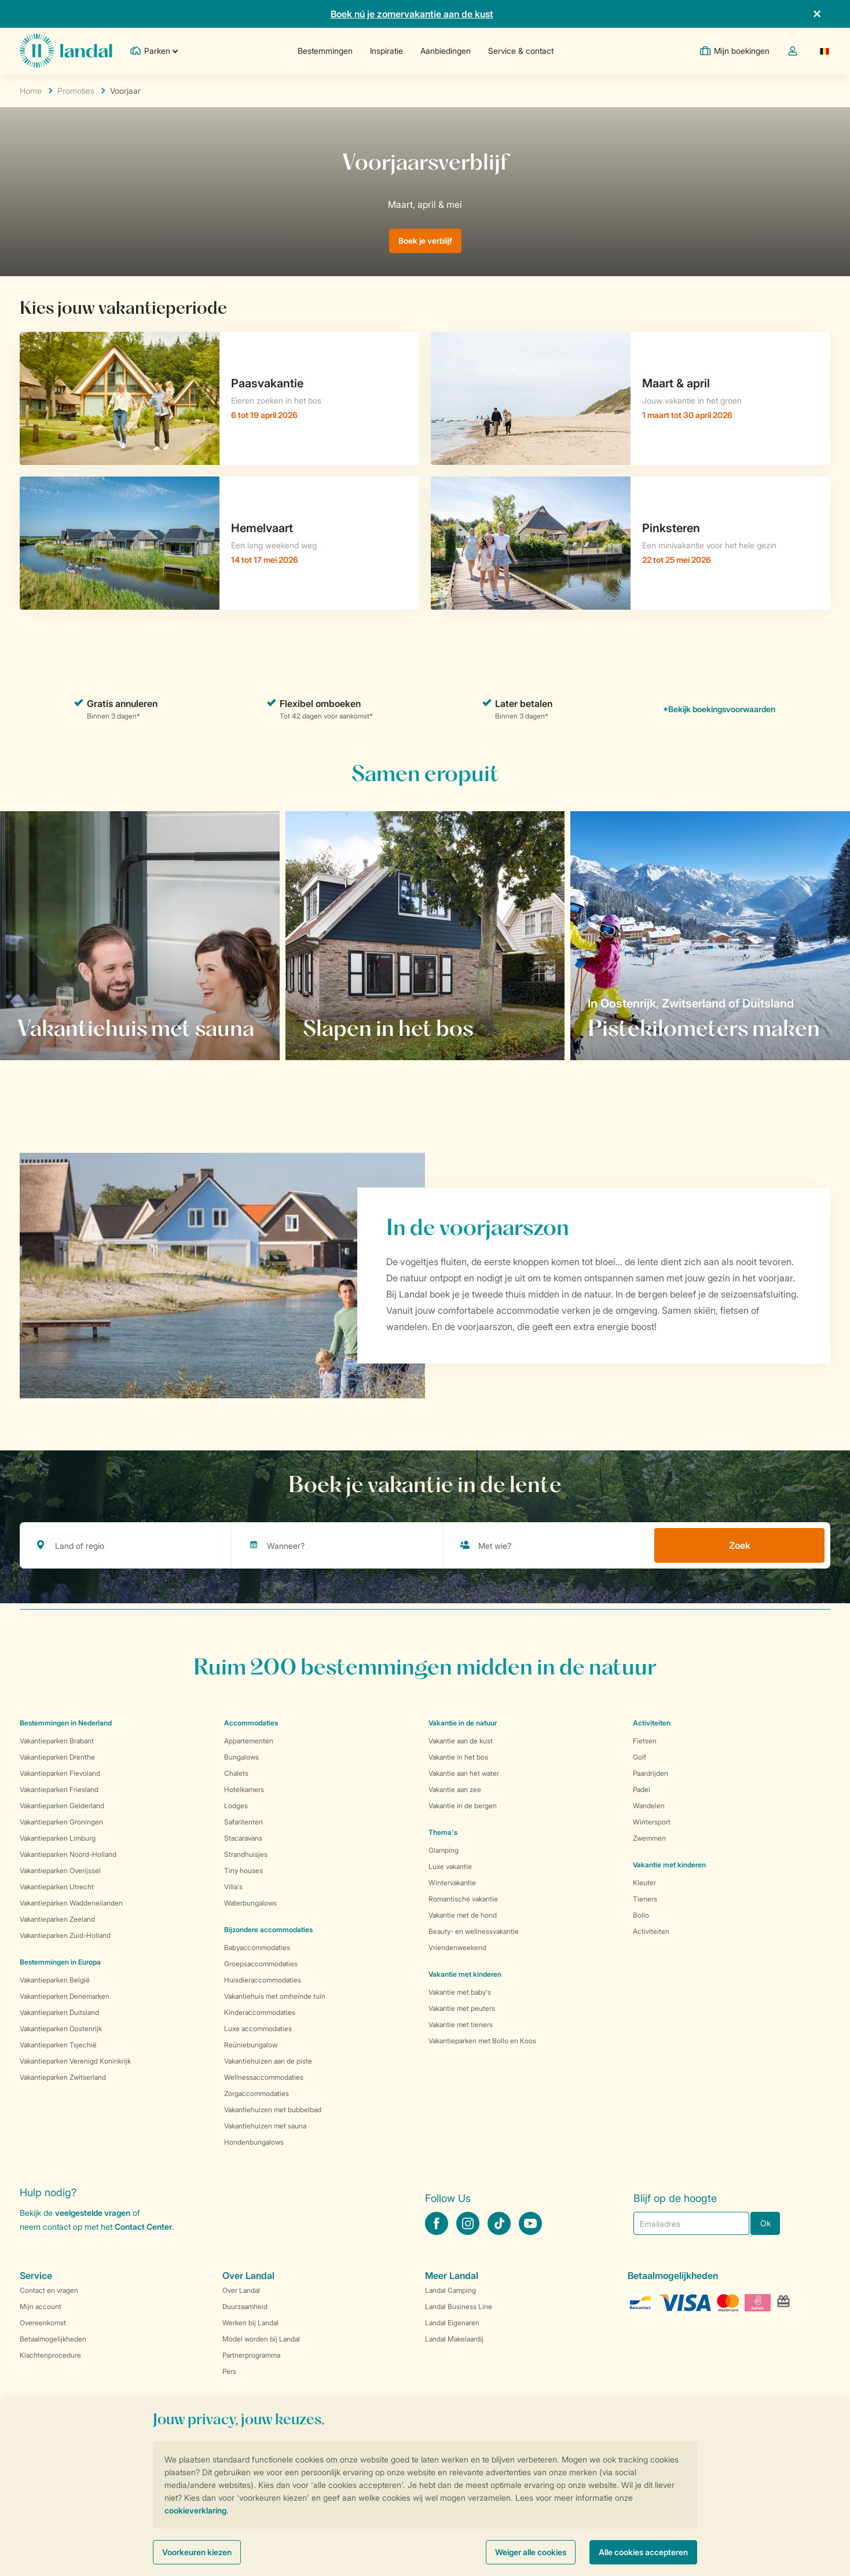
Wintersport (652, 1822)
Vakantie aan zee (454, 1789)
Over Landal (241, 2290)
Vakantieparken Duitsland (59, 2012)
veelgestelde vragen (92, 2213)
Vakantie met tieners (460, 2024)
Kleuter (644, 1882)
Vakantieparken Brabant (57, 1740)
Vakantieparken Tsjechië (58, 2044)
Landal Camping (450, 2290)
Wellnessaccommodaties (263, 2077)
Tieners (645, 1899)
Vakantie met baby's (459, 1992)
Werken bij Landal (250, 2322)
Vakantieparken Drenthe (57, 1757)
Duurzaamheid (245, 2306)
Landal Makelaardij (454, 2339)
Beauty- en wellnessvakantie (473, 1931)
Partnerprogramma (251, 2355)
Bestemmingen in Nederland (66, 1722)
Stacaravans (243, 1838)
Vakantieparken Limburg (58, 1838)
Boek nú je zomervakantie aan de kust (412, 14)
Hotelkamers (244, 1789)
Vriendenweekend (457, 1947)
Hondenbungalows (254, 2142)
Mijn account (40, 2306)
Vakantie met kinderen (464, 1974)
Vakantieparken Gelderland (62, 1805)
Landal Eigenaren (452, 2322)
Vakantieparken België (55, 1980)
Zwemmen (649, 1838)
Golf (639, 1757)
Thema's (442, 1832)
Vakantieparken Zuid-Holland (65, 1935)
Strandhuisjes (246, 1854)
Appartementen (248, 1740)
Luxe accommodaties (258, 2028)
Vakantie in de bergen (462, 1805)
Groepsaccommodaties (261, 1963)
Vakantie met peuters (461, 2008)
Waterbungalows (250, 1903)
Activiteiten (651, 1931)
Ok (765, 2223)
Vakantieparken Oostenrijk (61, 2028)
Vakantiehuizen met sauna (265, 2125)
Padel (641, 1789)
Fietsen (645, 1740)
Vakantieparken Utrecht (57, 1886)
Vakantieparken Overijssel (60, 1870)
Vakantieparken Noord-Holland (68, 1854)
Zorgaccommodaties (256, 2093)
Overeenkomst (43, 2322)
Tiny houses (243, 1870)
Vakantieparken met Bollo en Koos (482, 2040)
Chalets (236, 1773)
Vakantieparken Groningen (61, 1822)
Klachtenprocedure (50, 2355)
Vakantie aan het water (463, 1773)
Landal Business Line (458, 2306)
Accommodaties (251, 1722)
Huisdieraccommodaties (262, 1980)
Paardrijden (650, 1773)
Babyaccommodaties (257, 1947)
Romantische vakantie (463, 1899)
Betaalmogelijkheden (53, 2339)
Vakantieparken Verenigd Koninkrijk (75, 2061)
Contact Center (143, 2226)
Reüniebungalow (250, 2044)
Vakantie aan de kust (460, 1740)
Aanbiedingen (445, 51)
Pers (229, 2371)
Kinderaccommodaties (259, 2012)
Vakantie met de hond (462, 1915)
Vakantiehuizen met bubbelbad (272, 2109)
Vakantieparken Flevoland (60, 1773)
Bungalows (241, 1757)
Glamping (443, 1850)
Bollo (641, 1915)
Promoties (75, 91)
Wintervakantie (452, 1882)
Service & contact (521, 51)
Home (31, 91)
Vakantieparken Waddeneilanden (71, 1903)
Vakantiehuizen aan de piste (268, 2061)
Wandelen (649, 1805)
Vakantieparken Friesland (59, 1789)
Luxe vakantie (450, 1866)
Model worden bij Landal (261, 2339)
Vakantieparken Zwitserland (63, 2077)
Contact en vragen (49, 2290)
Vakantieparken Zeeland (57, 1919)
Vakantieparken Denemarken (64, 1996)
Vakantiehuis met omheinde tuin (274, 1996)
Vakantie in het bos (458, 1757)
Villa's (233, 1886)
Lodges (236, 1805)
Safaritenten (243, 1822)
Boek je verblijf (425, 240)
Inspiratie (386, 51)
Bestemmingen (325, 51)
